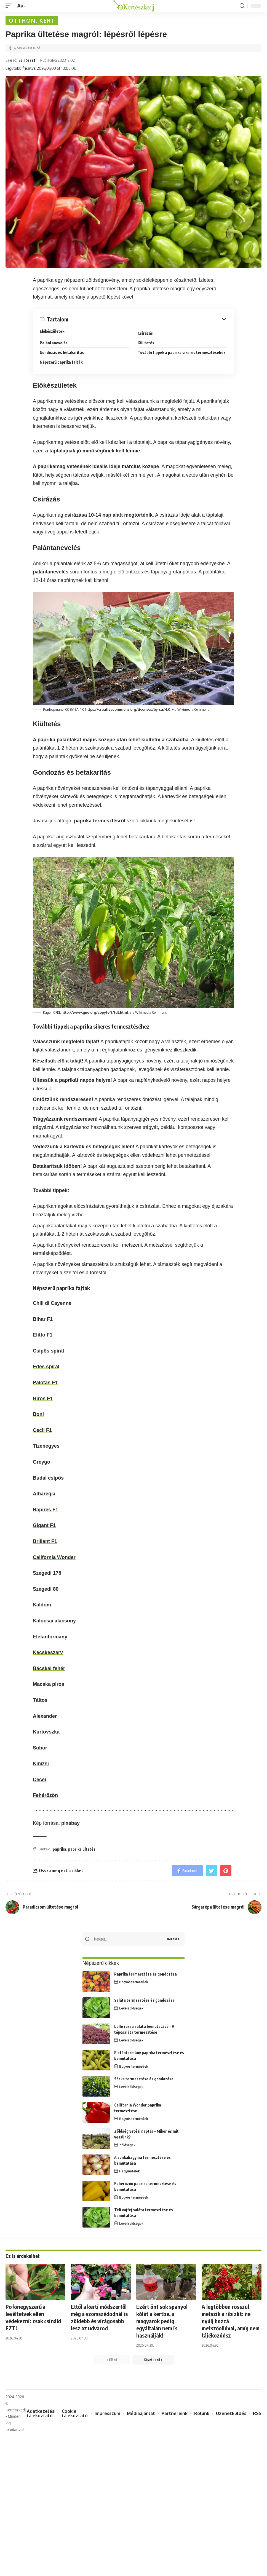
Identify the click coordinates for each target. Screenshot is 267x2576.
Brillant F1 (45, 1541)
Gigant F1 (44, 1525)
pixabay (70, 1823)
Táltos (40, 1700)
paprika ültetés (81, 1849)
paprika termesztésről (99, 820)
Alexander (45, 1716)
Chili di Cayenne (52, 1303)
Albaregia (44, 1493)
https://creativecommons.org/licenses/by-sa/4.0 (127, 709)
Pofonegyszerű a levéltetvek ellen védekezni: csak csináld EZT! (33, 2317)
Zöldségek (127, 2145)
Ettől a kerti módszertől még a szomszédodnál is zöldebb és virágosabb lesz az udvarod (99, 2317)
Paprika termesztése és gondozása (145, 1974)
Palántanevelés (54, 342)
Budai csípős (48, 1478)
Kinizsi (41, 1763)
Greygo (41, 1462)
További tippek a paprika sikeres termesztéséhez (181, 352)
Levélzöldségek (131, 2008)
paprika (59, 1849)
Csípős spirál (48, 1351)
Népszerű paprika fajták (61, 362)
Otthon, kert (32, 20)
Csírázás (145, 333)
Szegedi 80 (45, 1589)
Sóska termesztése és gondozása (143, 2078)
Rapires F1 (45, 1509)
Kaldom (42, 1605)
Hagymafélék (129, 2171)
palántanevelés (50, 572)
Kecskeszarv (48, 1652)
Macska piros (48, 1684)
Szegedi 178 (47, 1573)
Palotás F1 (45, 1382)
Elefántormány (50, 1636)
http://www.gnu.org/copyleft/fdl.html (95, 1012)
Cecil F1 (42, 1430)
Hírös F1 (43, 1398)
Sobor (40, 1748)
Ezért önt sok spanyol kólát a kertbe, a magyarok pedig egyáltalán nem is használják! (162, 2321)
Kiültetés (146, 342)
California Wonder (54, 1557)
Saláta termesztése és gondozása (144, 2000)
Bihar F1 (43, 1319)
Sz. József (26, 60)
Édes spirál (46, 1366)
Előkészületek (52, 331)
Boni (38, 1414)
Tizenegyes (46, 1446)
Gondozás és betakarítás (62, 352)
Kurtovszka (46, 1732)
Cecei (39, 1779)
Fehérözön (45, 1795)
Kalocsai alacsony (54, 1621)
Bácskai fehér (49, 1668)
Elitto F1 (42, 1335)
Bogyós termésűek (133, 1982)
